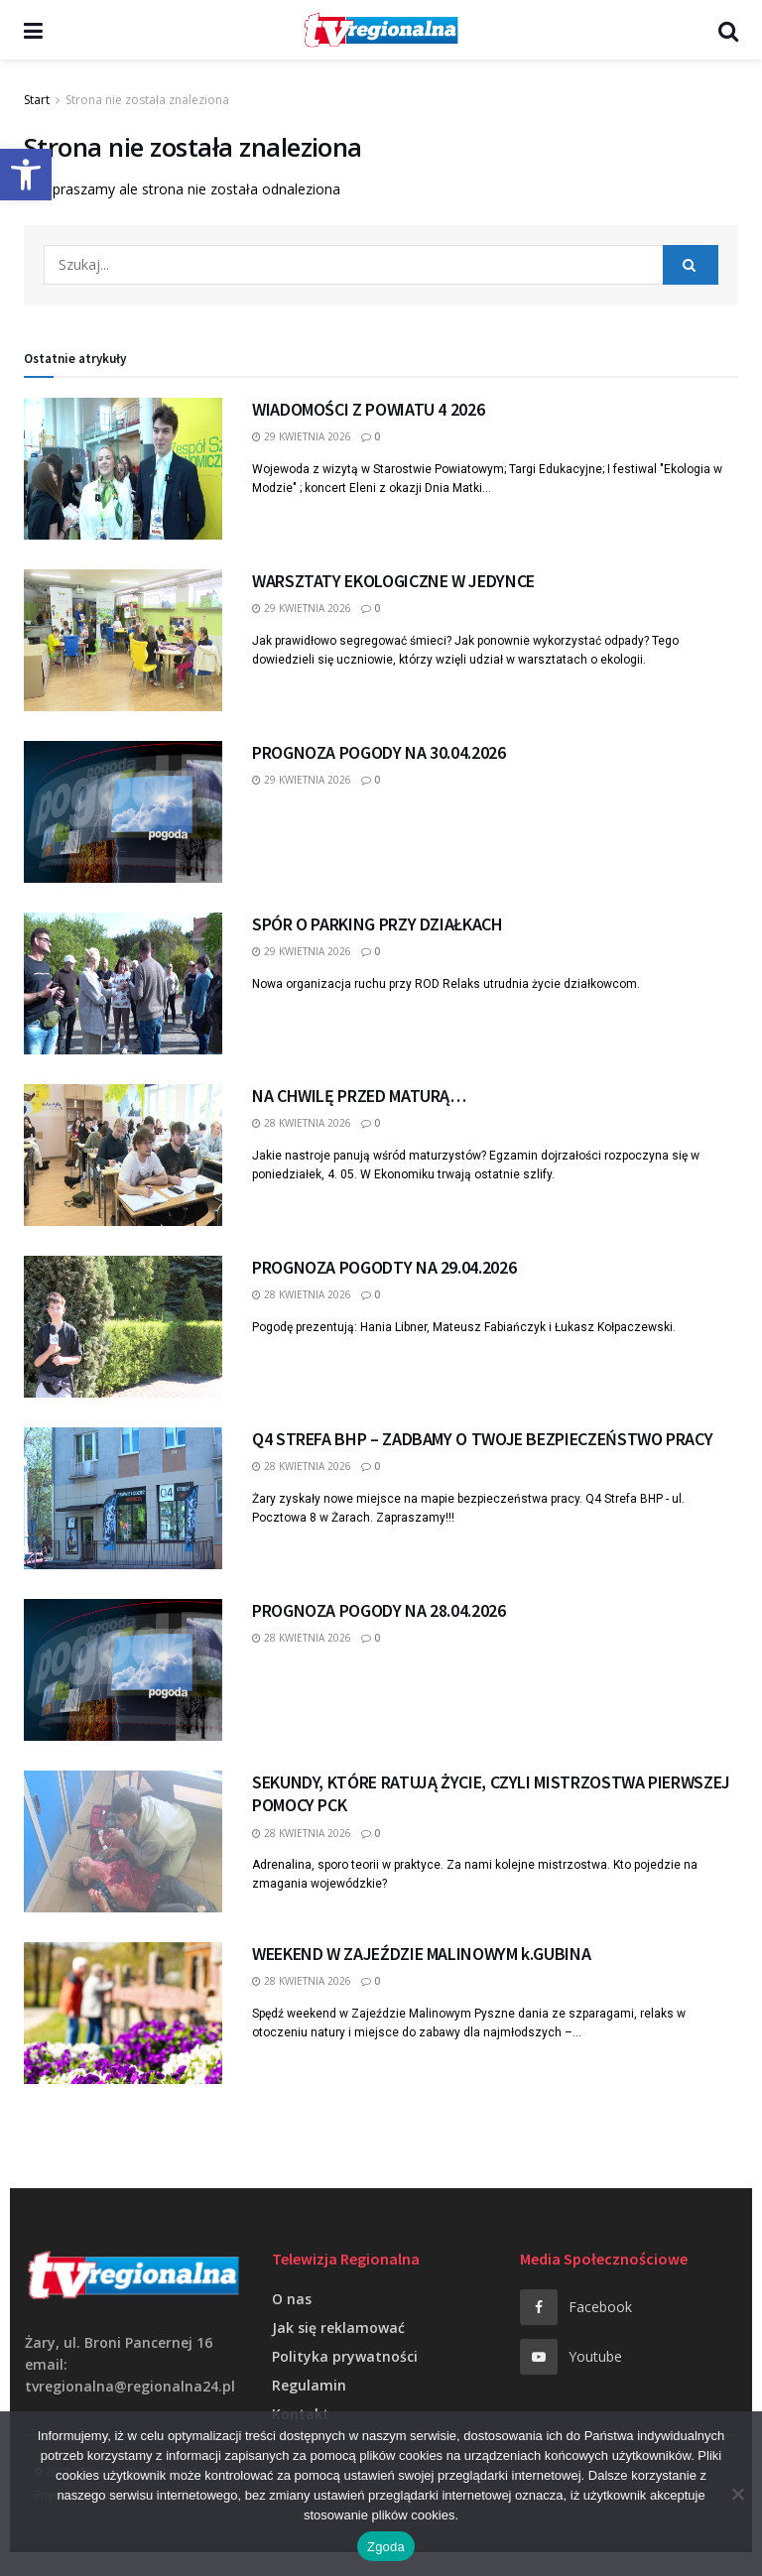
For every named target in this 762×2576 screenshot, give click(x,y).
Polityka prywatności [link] (345, 2356)
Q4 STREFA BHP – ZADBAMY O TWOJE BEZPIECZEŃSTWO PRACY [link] (482, 1438)
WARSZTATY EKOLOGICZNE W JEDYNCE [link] (393, 580)
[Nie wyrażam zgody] (737, 2494)
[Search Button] (690, 265)
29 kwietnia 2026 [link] (301, 436)
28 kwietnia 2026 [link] (301, 1123)
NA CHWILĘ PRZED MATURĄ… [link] (359, 1095)
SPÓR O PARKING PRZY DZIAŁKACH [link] (377, 924)
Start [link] (37, 99)
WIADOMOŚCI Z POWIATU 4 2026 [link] (368, 409)
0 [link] (370, 436)
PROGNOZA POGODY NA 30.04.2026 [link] (379, 752)
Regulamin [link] (309, 2385)
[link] (26, 174)
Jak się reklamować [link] (338, 2327)
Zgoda (386, 2546)
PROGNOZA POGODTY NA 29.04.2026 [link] (384, 1267)
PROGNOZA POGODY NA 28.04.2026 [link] (379, 1610)
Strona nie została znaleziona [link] (147, 99)
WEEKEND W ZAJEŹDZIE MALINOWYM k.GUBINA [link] (421, 1953)
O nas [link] (292, 2298)
